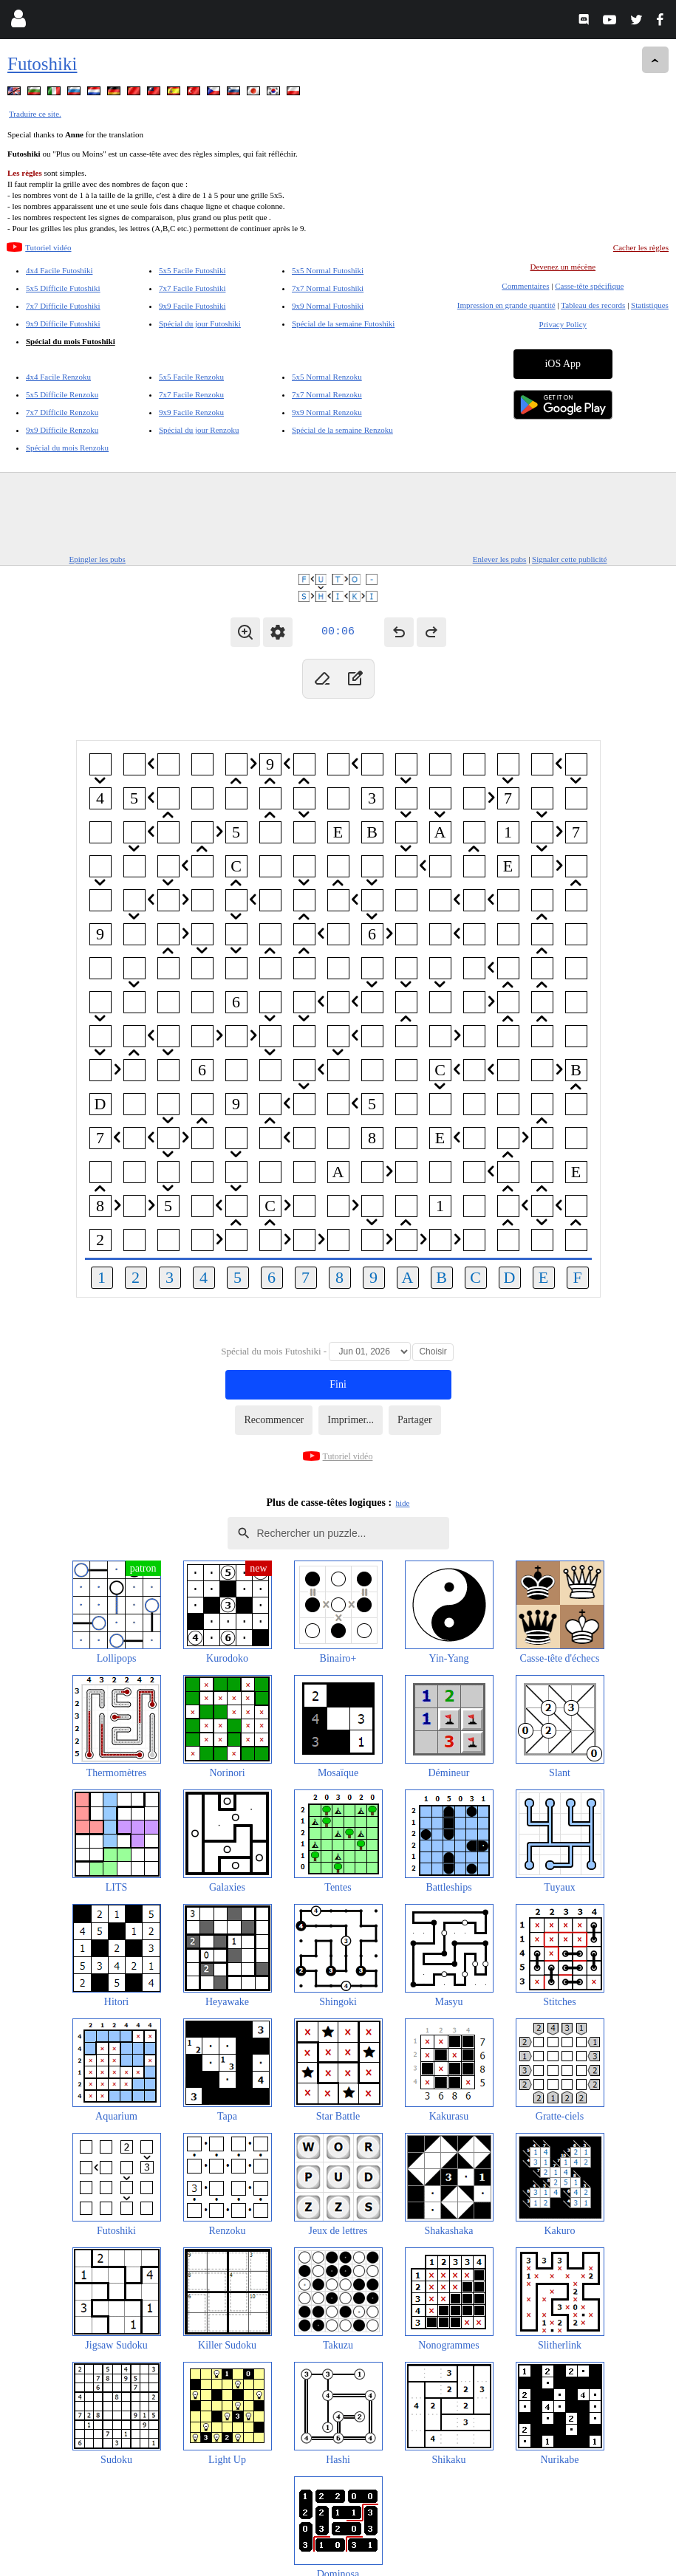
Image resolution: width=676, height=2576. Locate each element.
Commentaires (525, 285)
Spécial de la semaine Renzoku (342, 429)
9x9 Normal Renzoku (327, 412)
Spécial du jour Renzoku (199, 429)
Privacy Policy (563, 324)
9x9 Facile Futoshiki (192, 305)
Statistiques (650, 305)
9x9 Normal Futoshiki (327, 305)
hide (403, 1502)
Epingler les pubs (97, 559)
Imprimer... (350, 1419)
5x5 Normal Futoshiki (327, 270)
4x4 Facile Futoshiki (59, 270)
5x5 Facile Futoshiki (192, 270)
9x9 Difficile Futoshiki (63, 323)
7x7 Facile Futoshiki (192, 288)
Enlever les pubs (500, 559)
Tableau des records (593, 305)
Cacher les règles (641, 247)
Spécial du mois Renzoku (67, 447)
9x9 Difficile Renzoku (62, 429)
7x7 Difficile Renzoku (62, 412)
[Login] (18, 21)
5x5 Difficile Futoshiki (63, 288)
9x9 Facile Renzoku (191, 412)
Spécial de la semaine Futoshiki (343, 323)
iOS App (562, 363)
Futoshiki (42, 64)
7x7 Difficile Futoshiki (63, 305)
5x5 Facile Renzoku (191, 376)
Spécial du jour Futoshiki (200, 323)
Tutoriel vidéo (48, 247)
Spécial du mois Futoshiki (70, 341)
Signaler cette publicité (569, 559)
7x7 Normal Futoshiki (327, 288)
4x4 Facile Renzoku (58, 376)
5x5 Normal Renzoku (327, 376)
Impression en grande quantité (506, 305)
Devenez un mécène (563, 266)
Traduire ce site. (35, 113)
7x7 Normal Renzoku (327, 394)
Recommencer (274, 1419)
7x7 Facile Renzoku (191, 394)
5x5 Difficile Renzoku (62, 394)
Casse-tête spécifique (589, 285)
